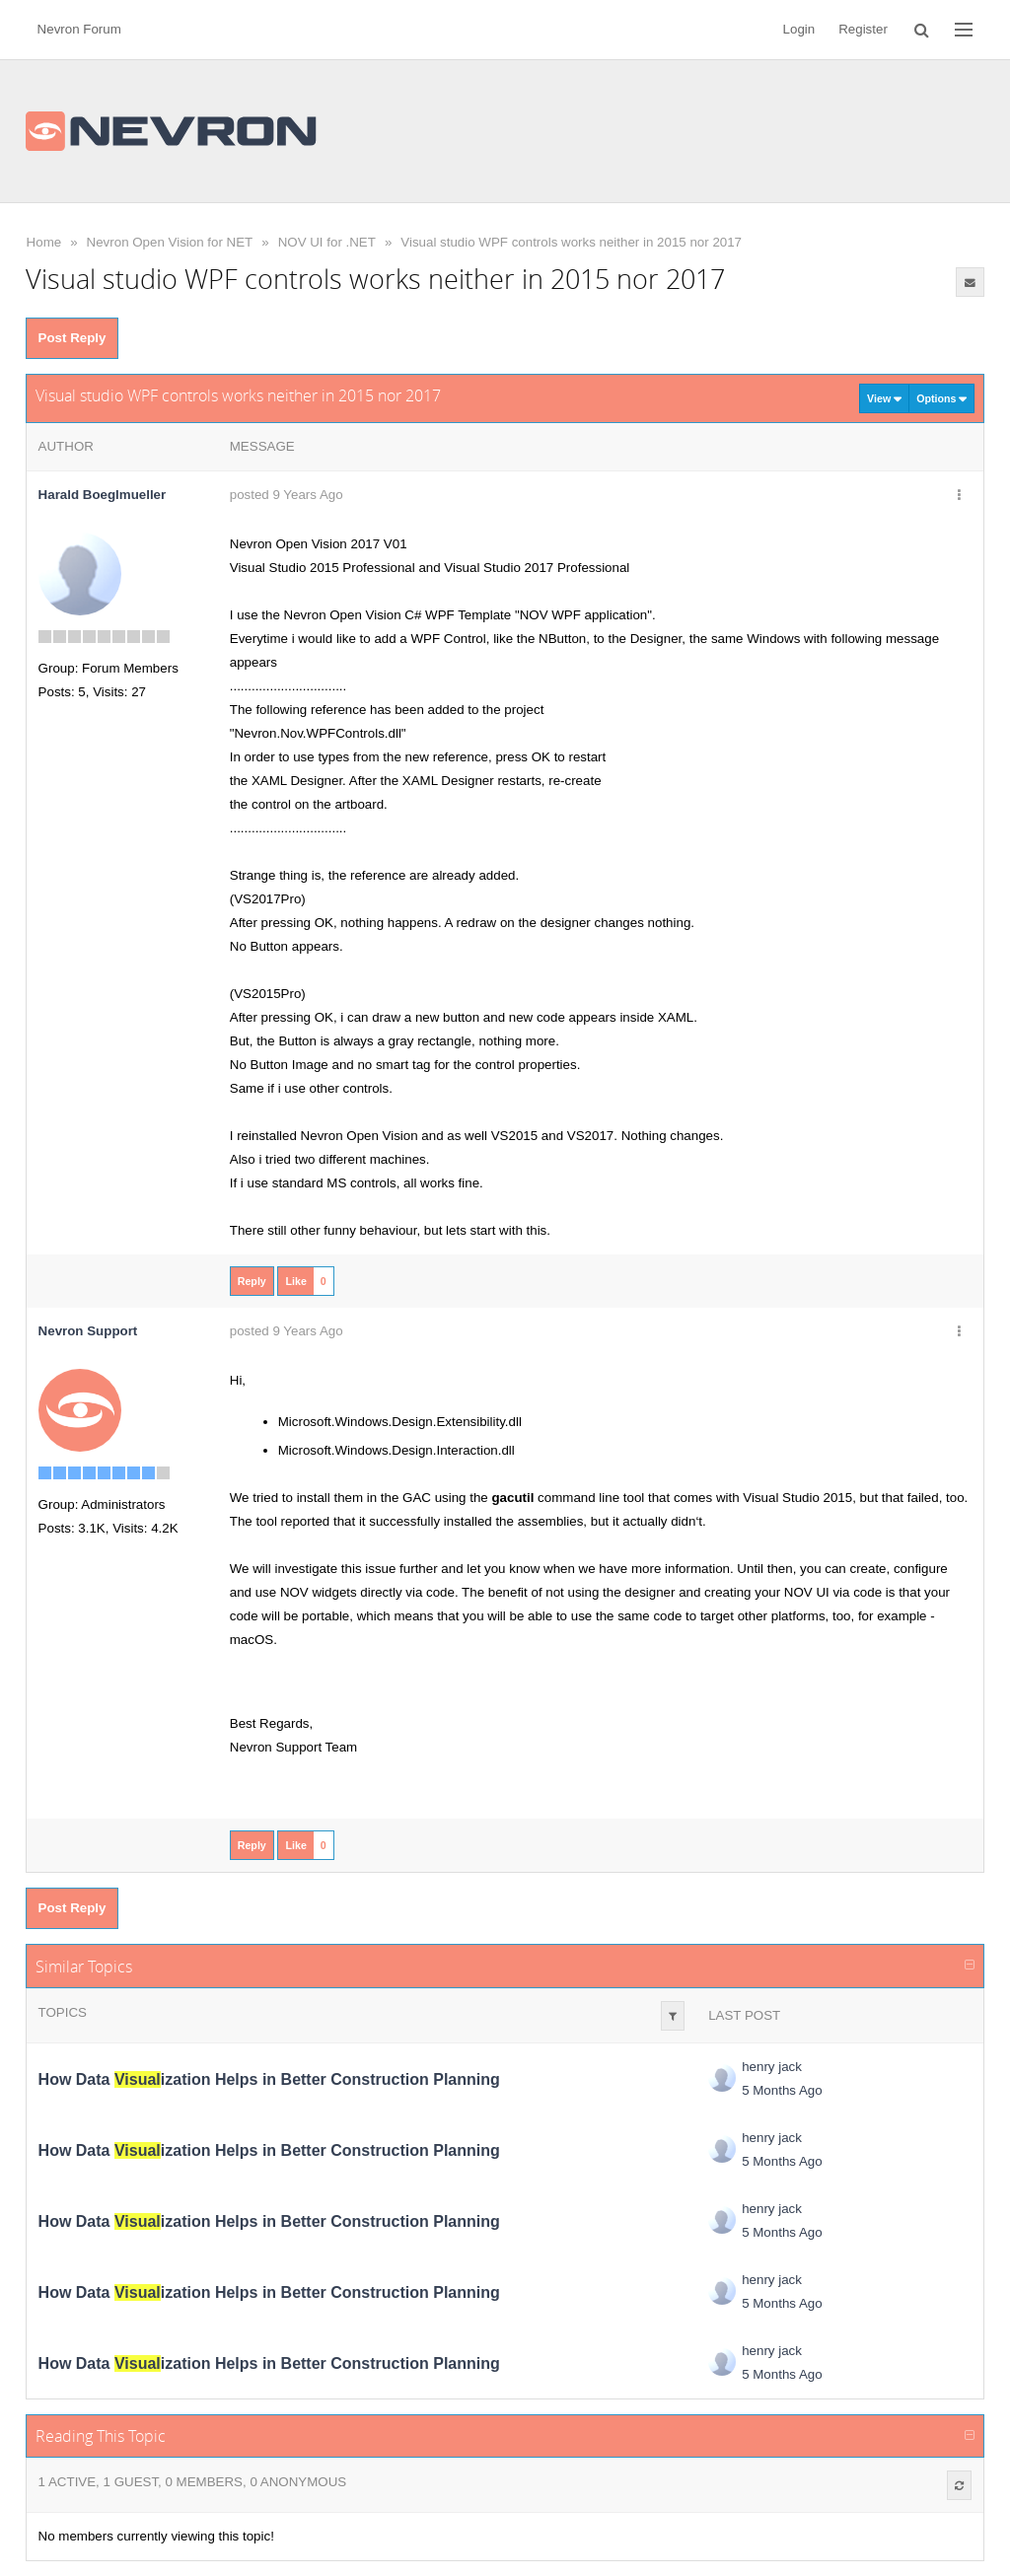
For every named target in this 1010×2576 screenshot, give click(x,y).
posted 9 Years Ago (286, 494)
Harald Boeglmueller (102, 494)
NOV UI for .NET (327, 242)
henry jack (772, 2066)
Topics (62, 2012)
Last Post (744, 2015)
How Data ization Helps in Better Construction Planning (269, 2079)
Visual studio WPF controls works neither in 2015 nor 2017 (571, 242)
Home (44, 242)
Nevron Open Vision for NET (170, 242)
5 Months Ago (782, 2090)
